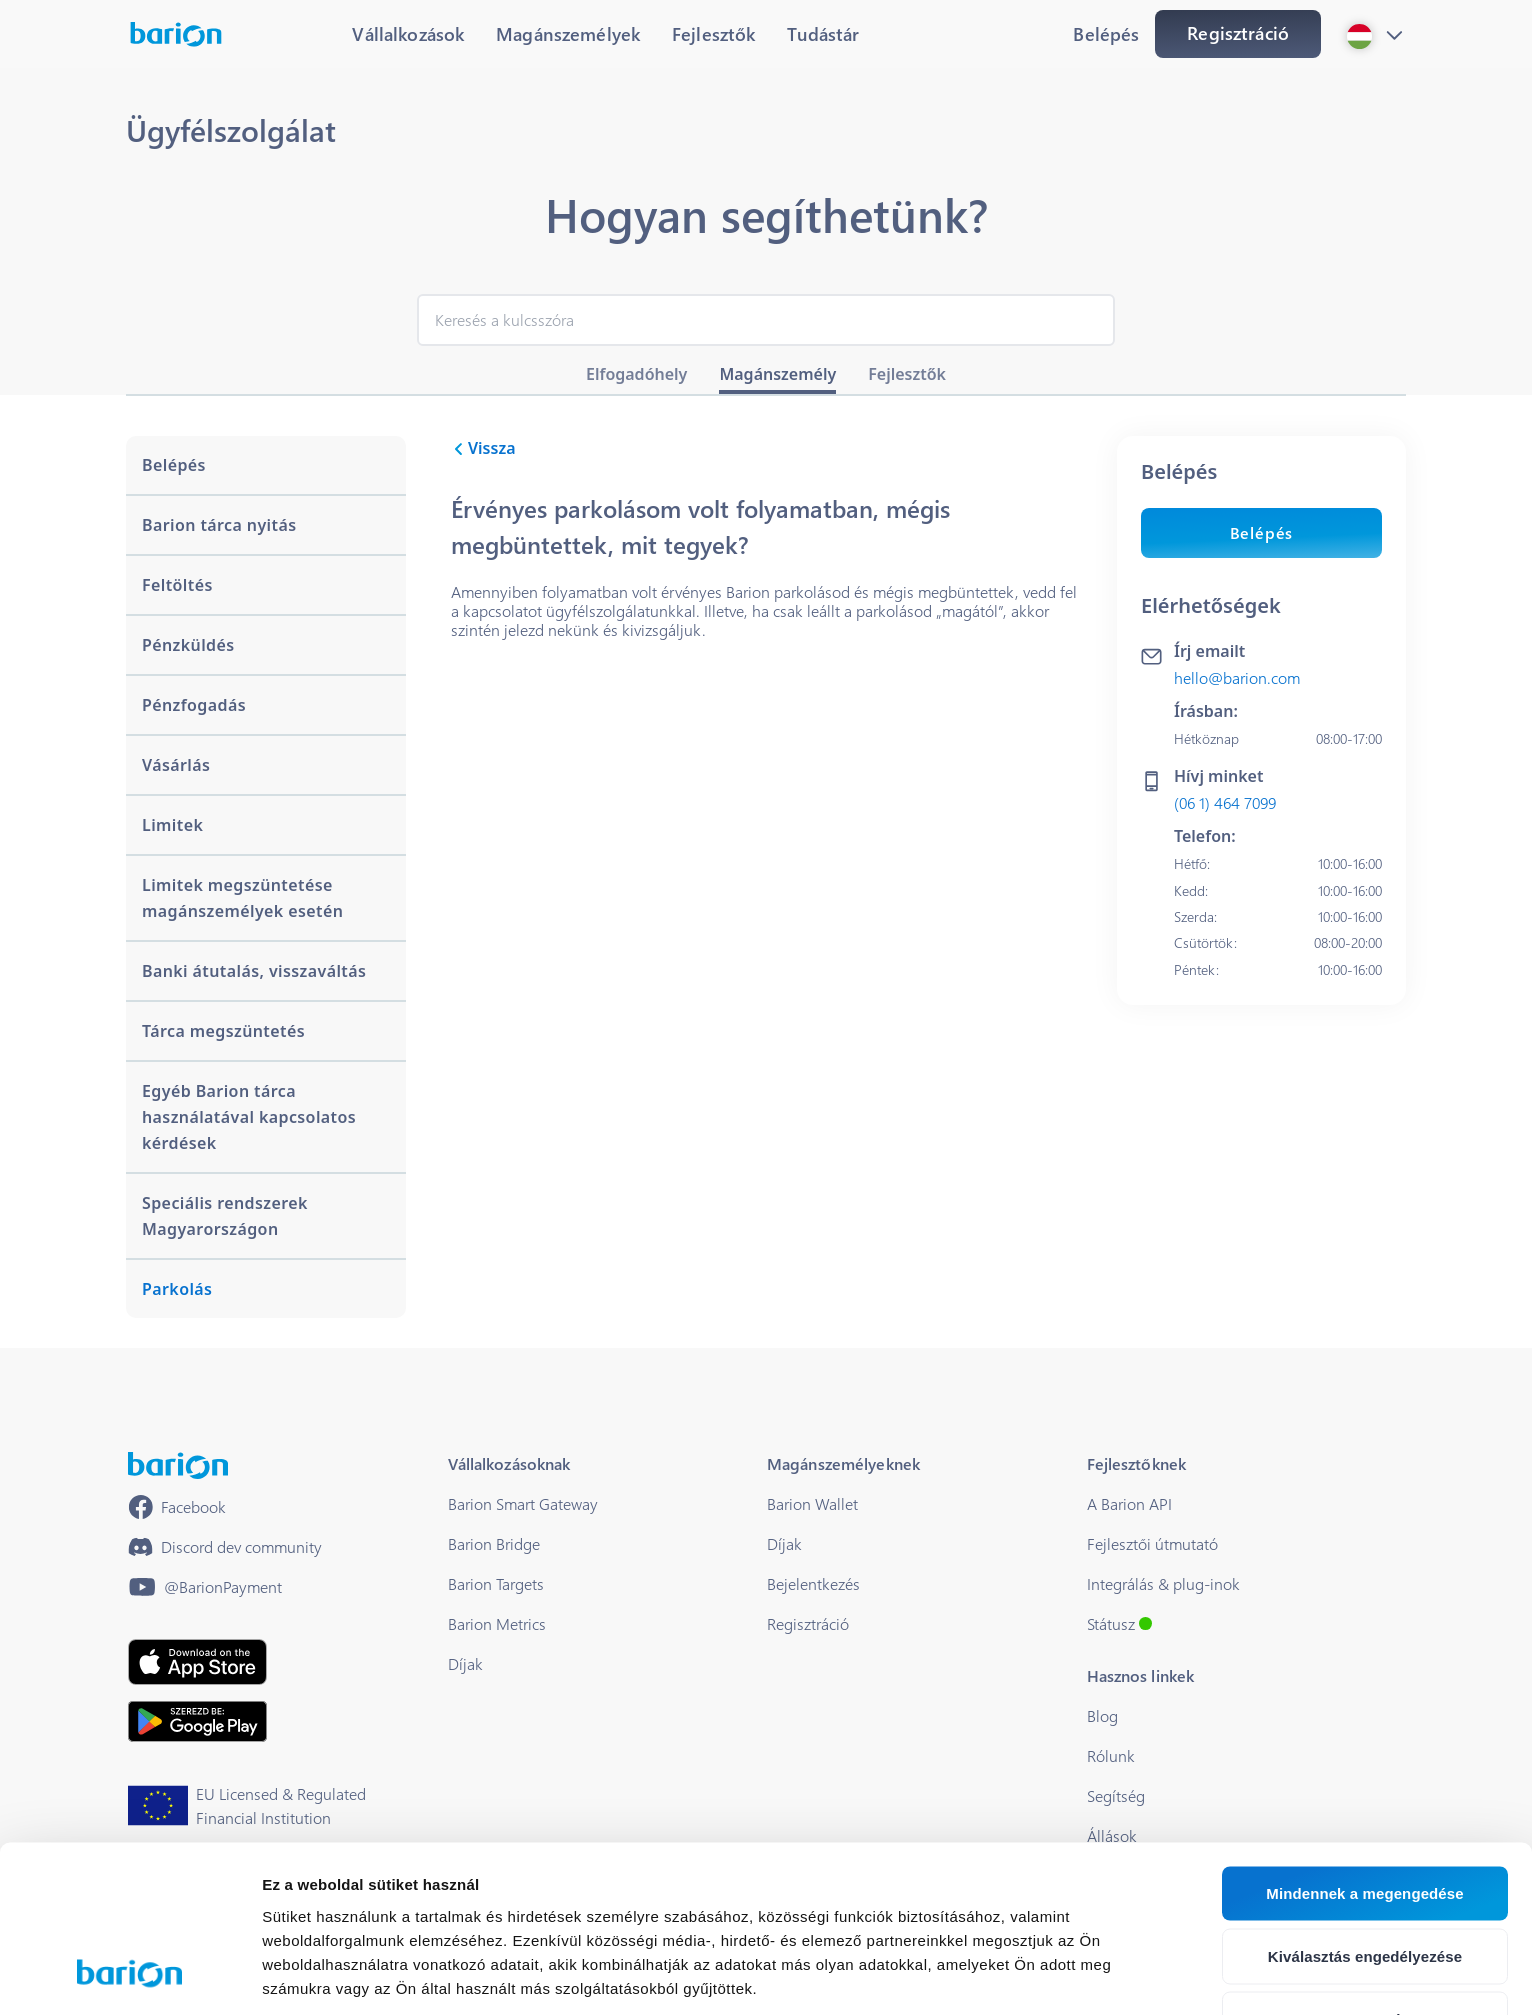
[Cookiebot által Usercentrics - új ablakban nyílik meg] (129, 1976)
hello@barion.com (1237, 677)
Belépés (1262, 532)
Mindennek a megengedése (1364, 1744)
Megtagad (1365, 1870)
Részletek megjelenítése (349, 1975)
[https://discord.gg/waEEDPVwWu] (225, 1547)
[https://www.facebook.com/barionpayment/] (177, 1507)
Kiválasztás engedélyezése (1365, 1807)
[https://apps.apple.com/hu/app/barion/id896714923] (197, 1662)
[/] (178, 1465)
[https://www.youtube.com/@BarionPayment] (205, 1587)
